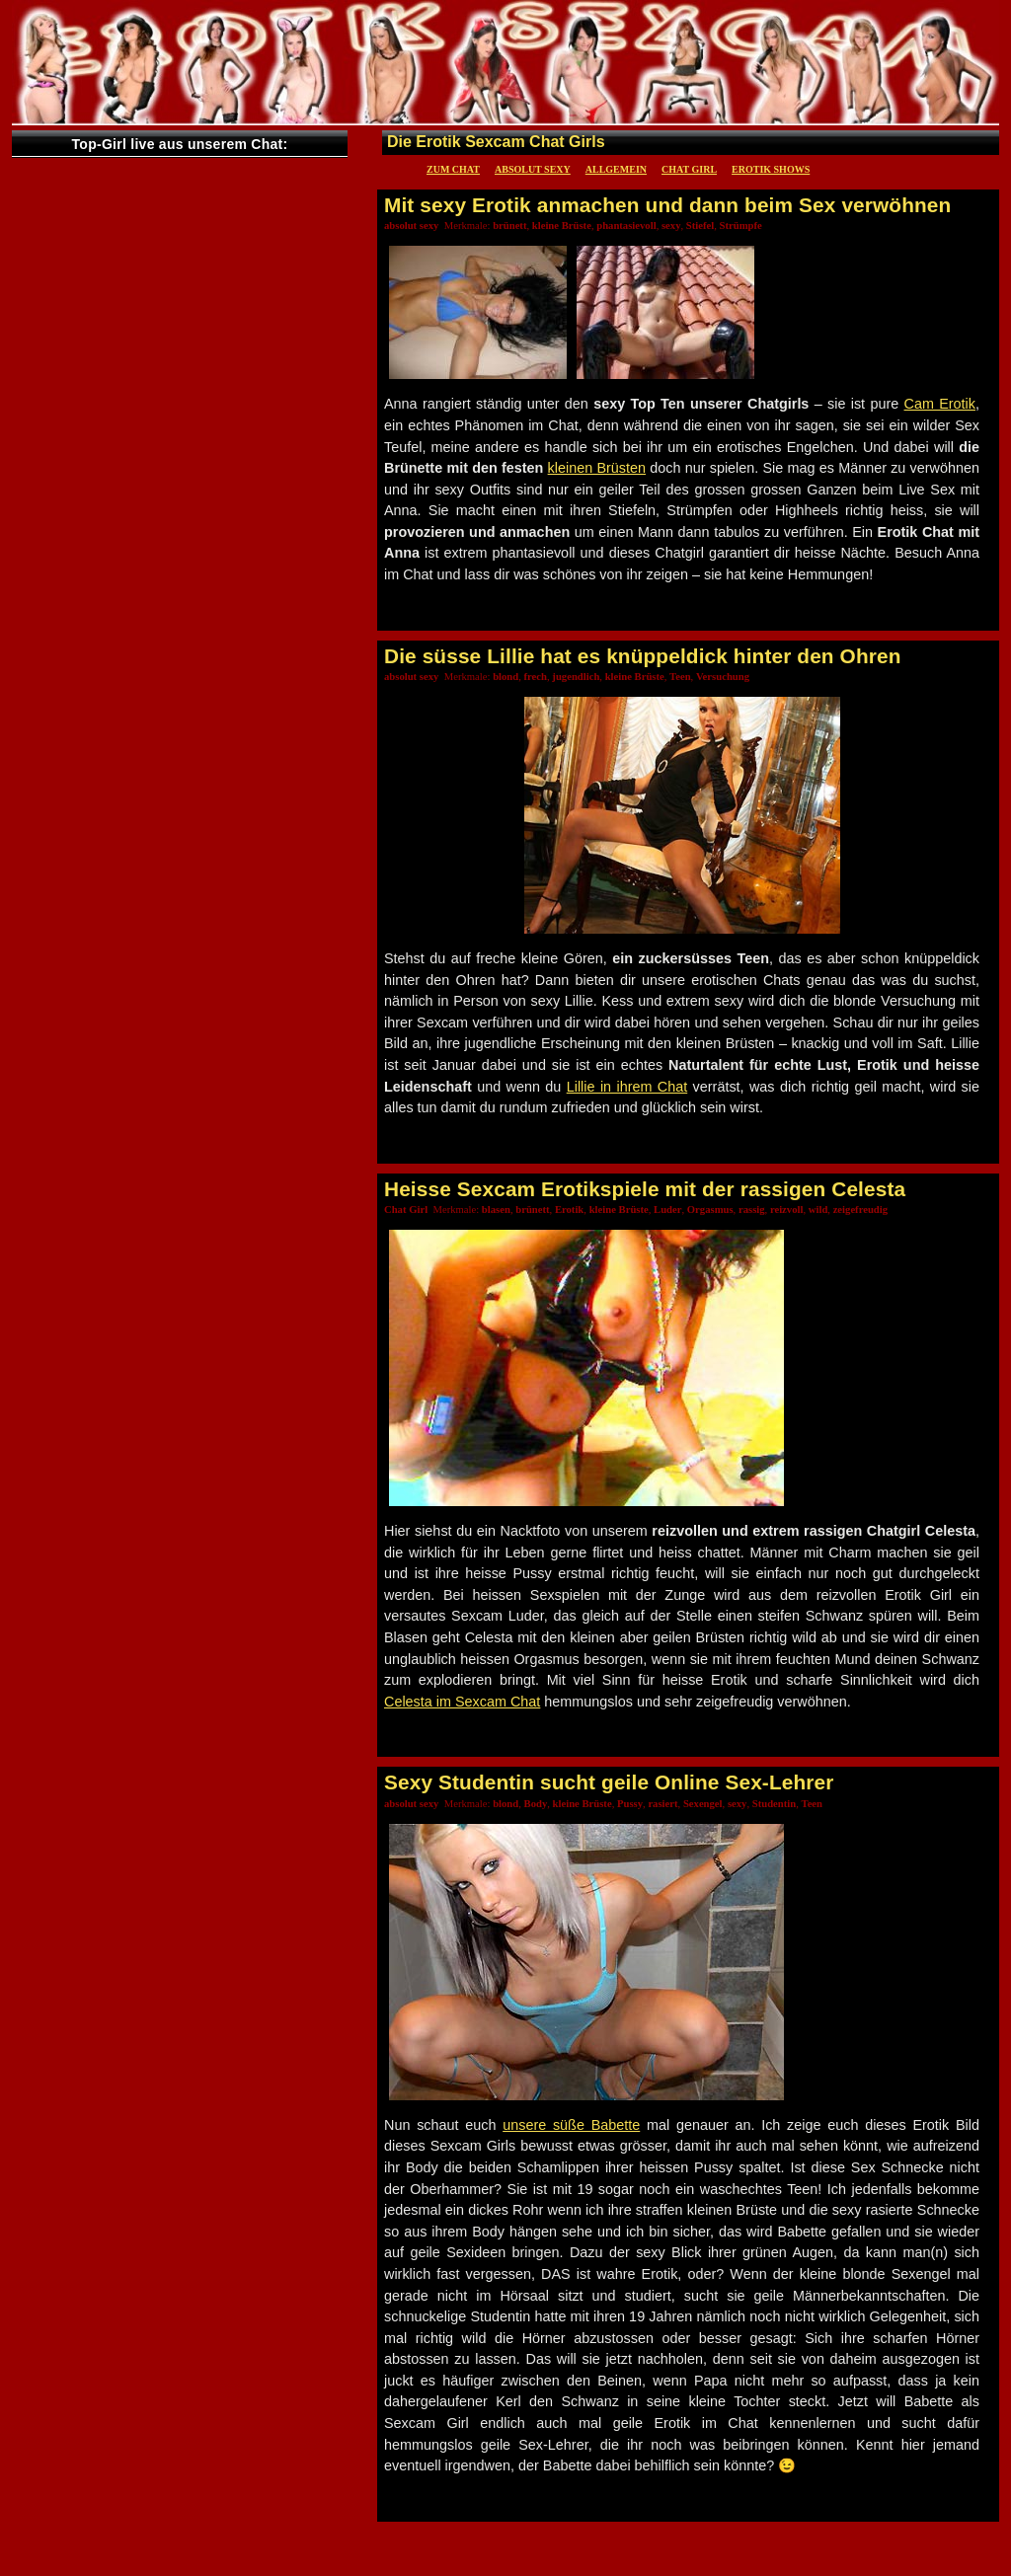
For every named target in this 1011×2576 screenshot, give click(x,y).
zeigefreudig (860, 1209)
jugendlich (575, 676)
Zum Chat (453, 169)
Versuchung (722, 676)
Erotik (569, 1209)
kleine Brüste (561, 225)
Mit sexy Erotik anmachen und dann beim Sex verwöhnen (667, 204)
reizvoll (787, 1209)
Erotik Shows (771, 169)
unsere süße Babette (571, 2125)
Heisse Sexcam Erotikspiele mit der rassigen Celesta (644, 1188)
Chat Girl (689, 169)
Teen (680, 676)
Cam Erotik (939, 404)
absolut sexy (533, 169)
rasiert (662, 1803)
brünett (509, 225)
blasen (496, 1209)
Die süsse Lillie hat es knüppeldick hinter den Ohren (642, 655)
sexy (671, 225)
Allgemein (616, 169)
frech (535, 676)
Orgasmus (710, 1209)
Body (536, 1803)
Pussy (630, 1803)
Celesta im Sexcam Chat (462, 1701)
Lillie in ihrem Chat (627, 1087)
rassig (752, 1209)
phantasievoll (626, 225)
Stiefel (700, 225)
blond (505, 676)
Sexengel (703, 1803)
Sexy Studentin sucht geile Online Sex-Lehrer (608, 1782)
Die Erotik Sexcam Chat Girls (496, 141)
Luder (667, 1209)
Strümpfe (741, 225)
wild (818, 1209)
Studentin (774, 1803)
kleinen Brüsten (597, 468)
